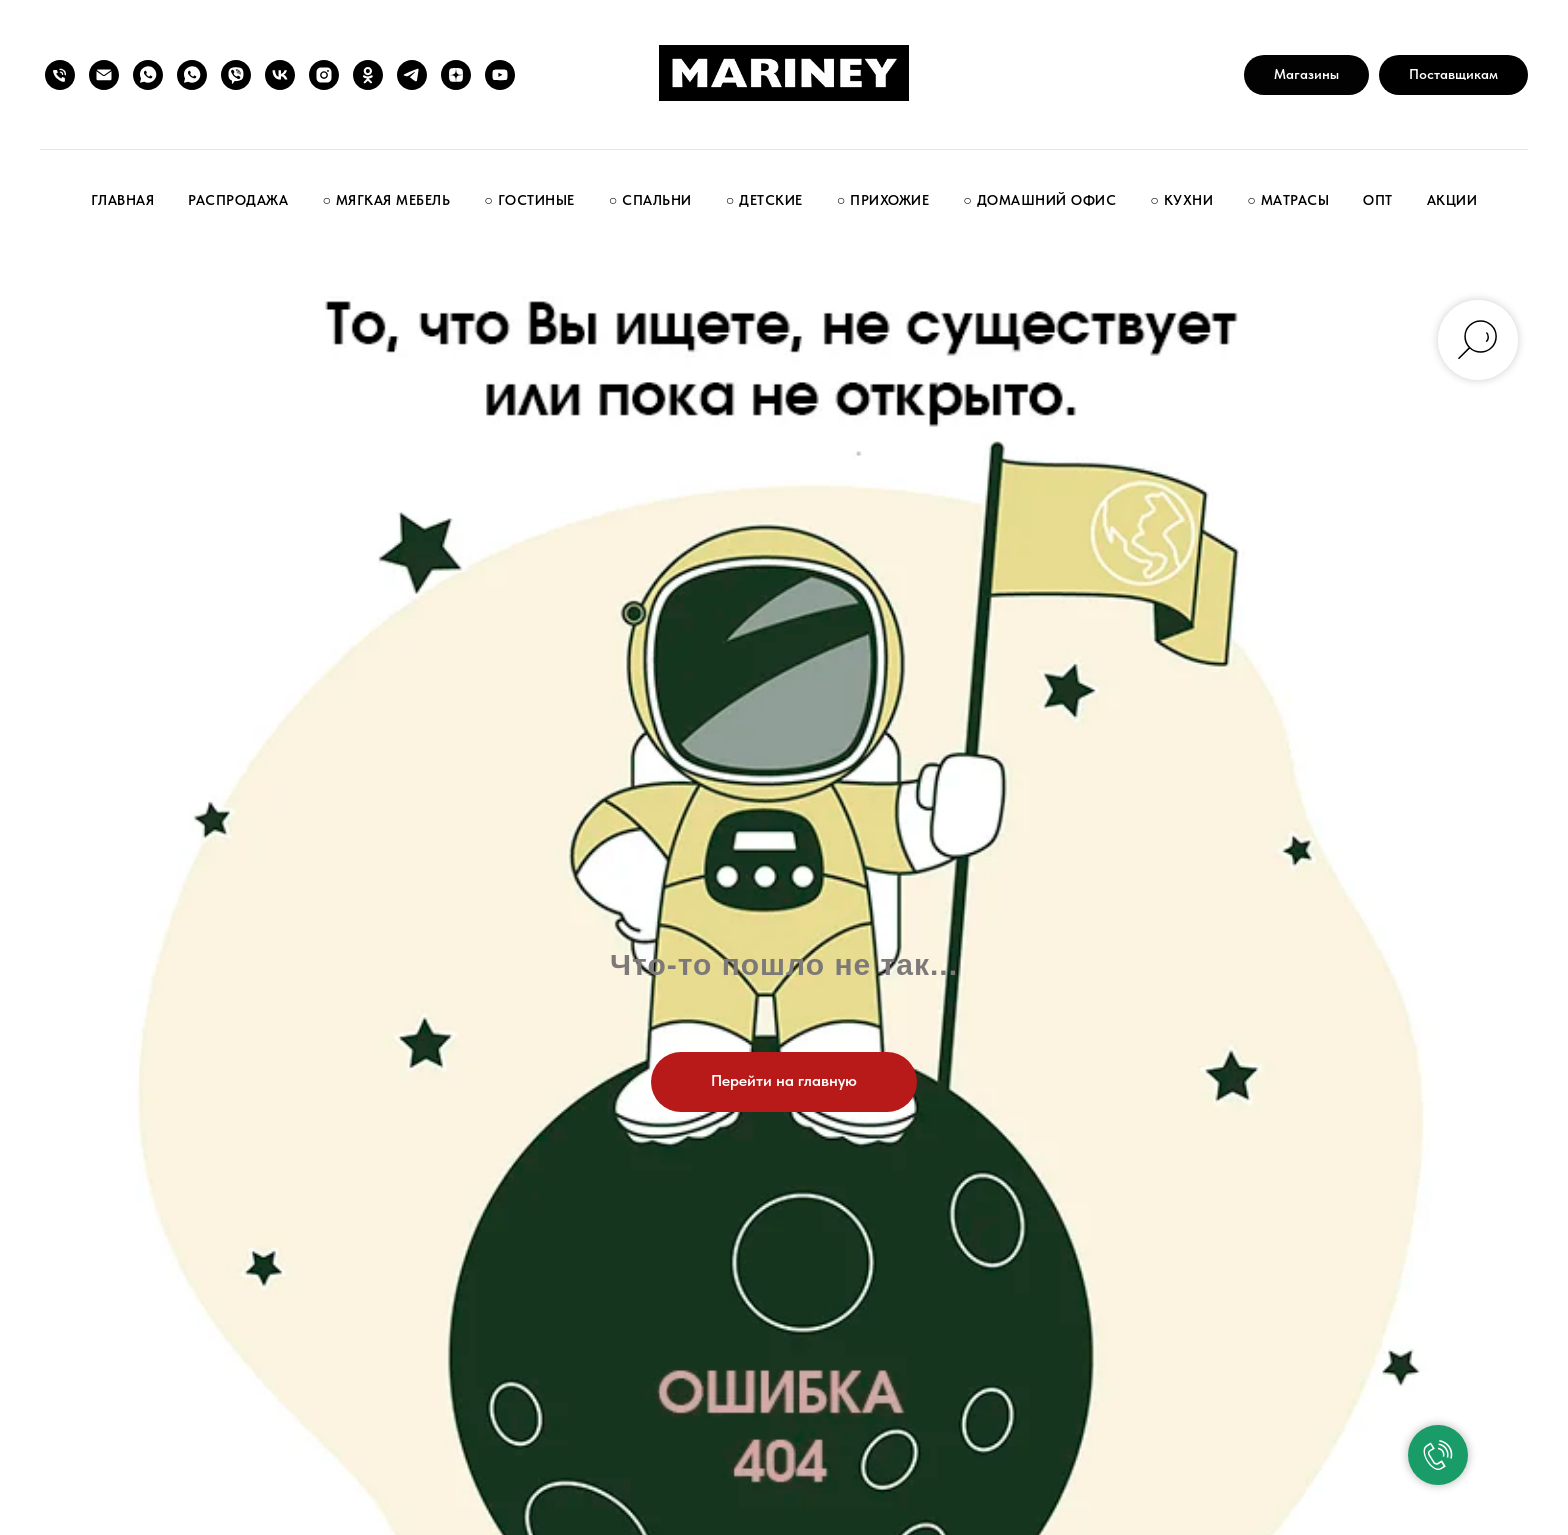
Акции (1452, 200)
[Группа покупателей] (148, 75)
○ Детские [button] (764, 200)
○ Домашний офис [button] (1039, 200)
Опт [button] (1378, 200)
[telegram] (412, 75)
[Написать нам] (104, 75)
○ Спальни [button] (650, 200)
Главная (123, 200)
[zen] (456, 75)
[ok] (368, 75)
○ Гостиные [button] (529, 200)
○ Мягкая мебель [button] (386, 200)
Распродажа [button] (238, 200)
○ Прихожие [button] (883, 200)
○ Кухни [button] (1181, 200)
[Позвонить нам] (60, 75)
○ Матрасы (1288, 200)
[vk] (280, 75)
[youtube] (500, 75)
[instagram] (324, 75)
